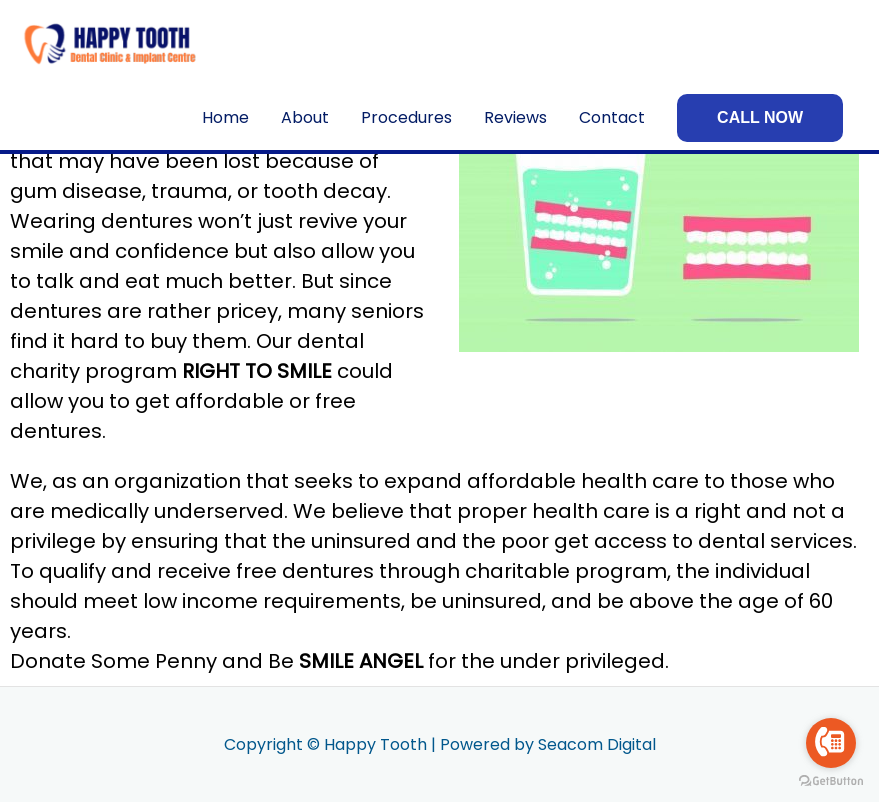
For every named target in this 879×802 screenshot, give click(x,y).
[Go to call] (831, 743)
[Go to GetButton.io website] (831, 781)
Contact (612, 117)
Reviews (515, 117)
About (305, 117)
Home (225, 117)
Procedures (406, 117)
